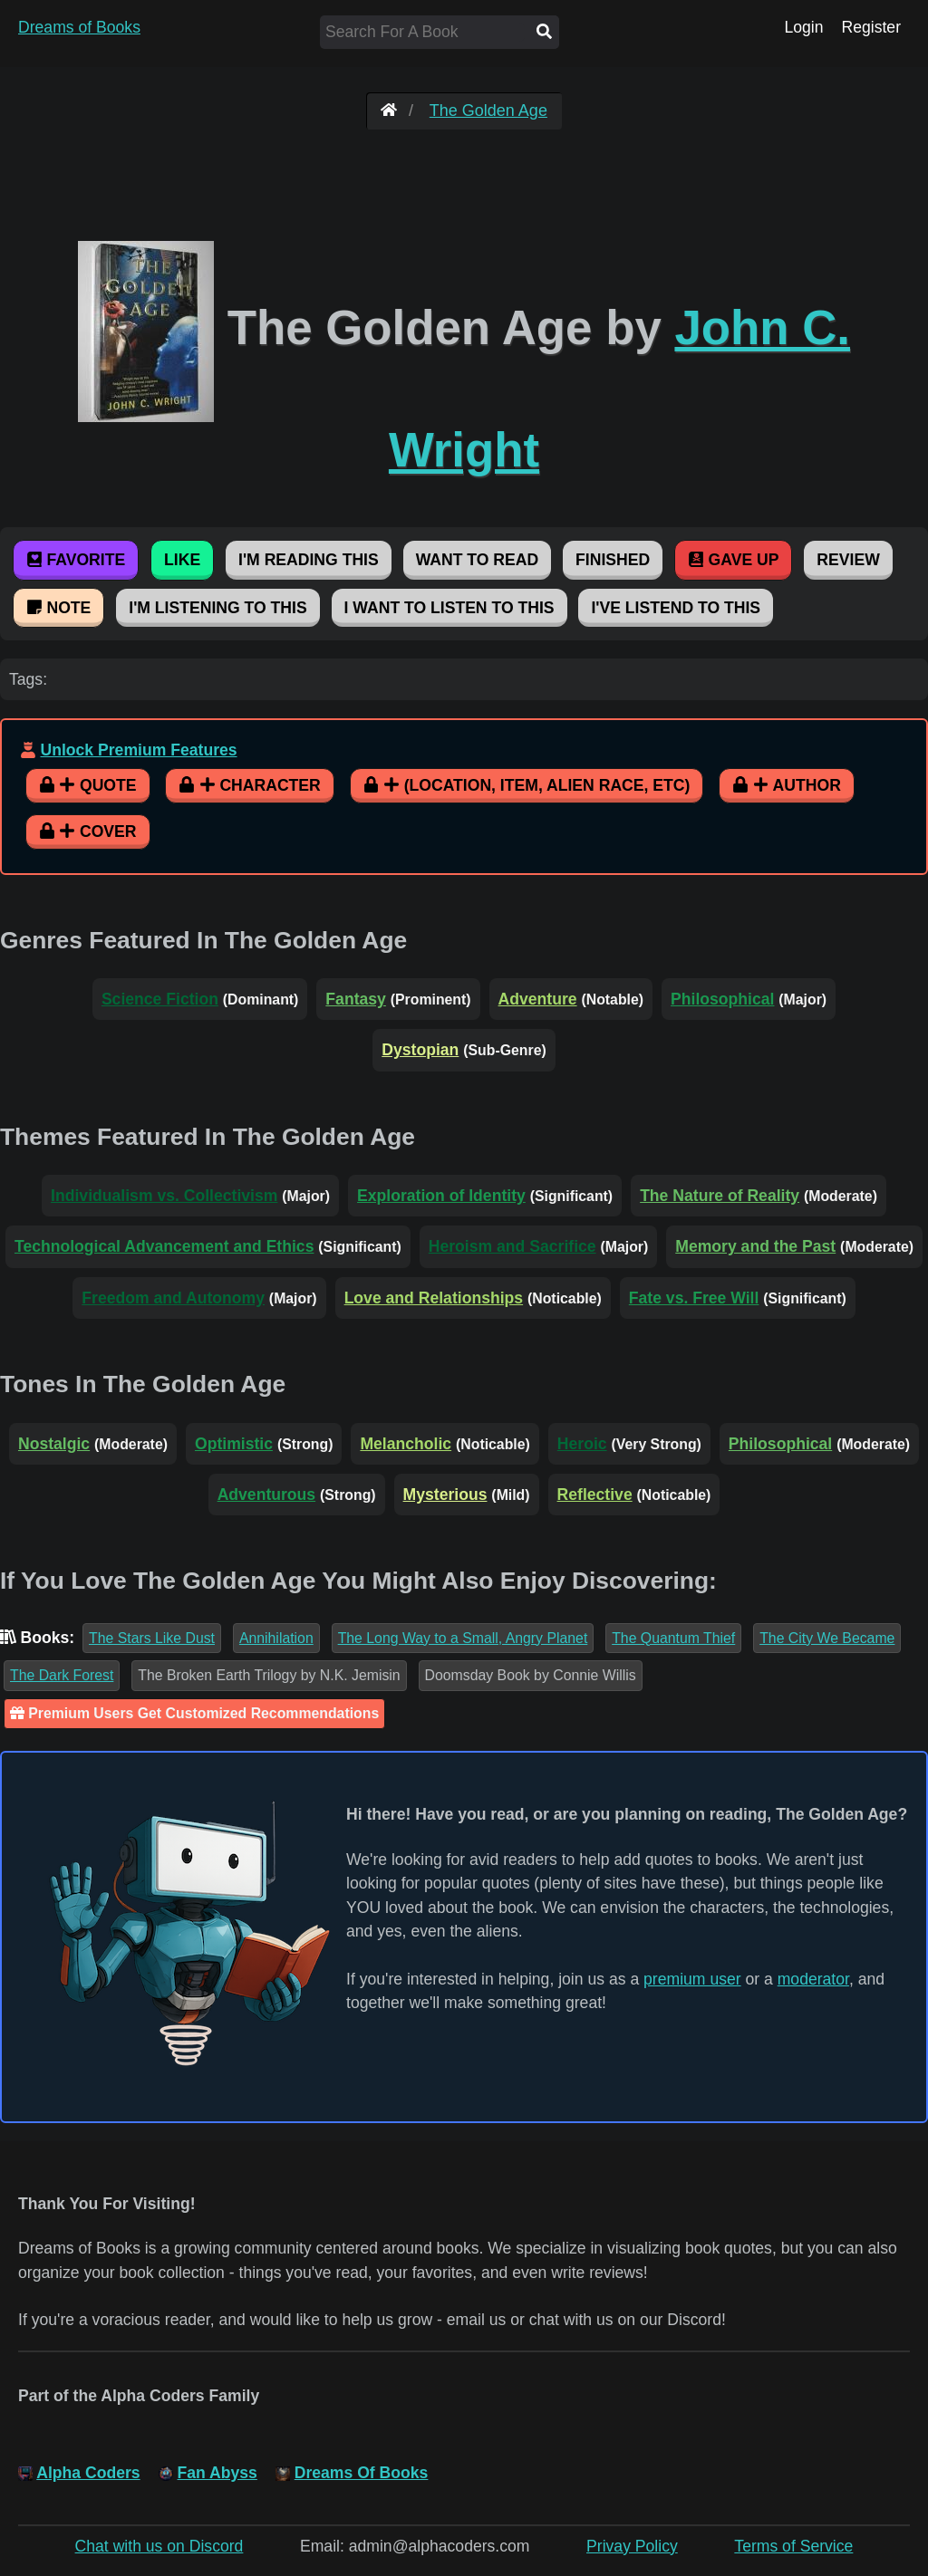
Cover (88, 831)
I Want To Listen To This (449, 608)
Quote (88, 785)
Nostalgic (54, 1444)
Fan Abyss (217, 2473)
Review (848, 560)
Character (249, 785)
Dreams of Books (79, 27)
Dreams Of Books (362, 2473)
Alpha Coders (88, 2473)
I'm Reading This (308, 560)
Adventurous (267, 1494)
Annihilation (276, 1638)
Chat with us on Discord (159, 2546)
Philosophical (722, 999)
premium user (692, 1979)
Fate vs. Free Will (694, 1298)
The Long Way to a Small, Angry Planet (463, 1638)
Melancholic (405, 1444)
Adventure (537, 999)
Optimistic (234, 1444)
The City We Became (826, 1638)
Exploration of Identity (441, 1196)
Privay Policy (632, 2546)
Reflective (595, 1494)
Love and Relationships (433, 1298)
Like (182, 560)
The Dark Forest (61, 1675)
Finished (612, 560)
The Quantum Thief (673, 1638)
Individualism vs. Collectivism (164, 1196)
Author (786, 785)
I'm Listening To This (217, 608)
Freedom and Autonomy (173, 1298)
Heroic (582, 1444)
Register (871, 27)
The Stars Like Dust (152, 1638)
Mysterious (445, 1494)
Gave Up (733, 560)
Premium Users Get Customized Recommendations (194, 1713)
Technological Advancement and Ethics (164, 1246)
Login (803, 27)
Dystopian (420, 1050)
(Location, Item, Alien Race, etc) (527, 785)
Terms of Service (793, 2546)
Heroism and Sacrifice (512, 1246)
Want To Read (477, 560)
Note (58, 608)
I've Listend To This (675, 608)
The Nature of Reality (719, 1196)
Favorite (75, 560)
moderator (813, 1979)
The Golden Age (488, 110)
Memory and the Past (755, 1246)
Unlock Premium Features (138, 750)
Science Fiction (160, 999)
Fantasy (355, 999)
